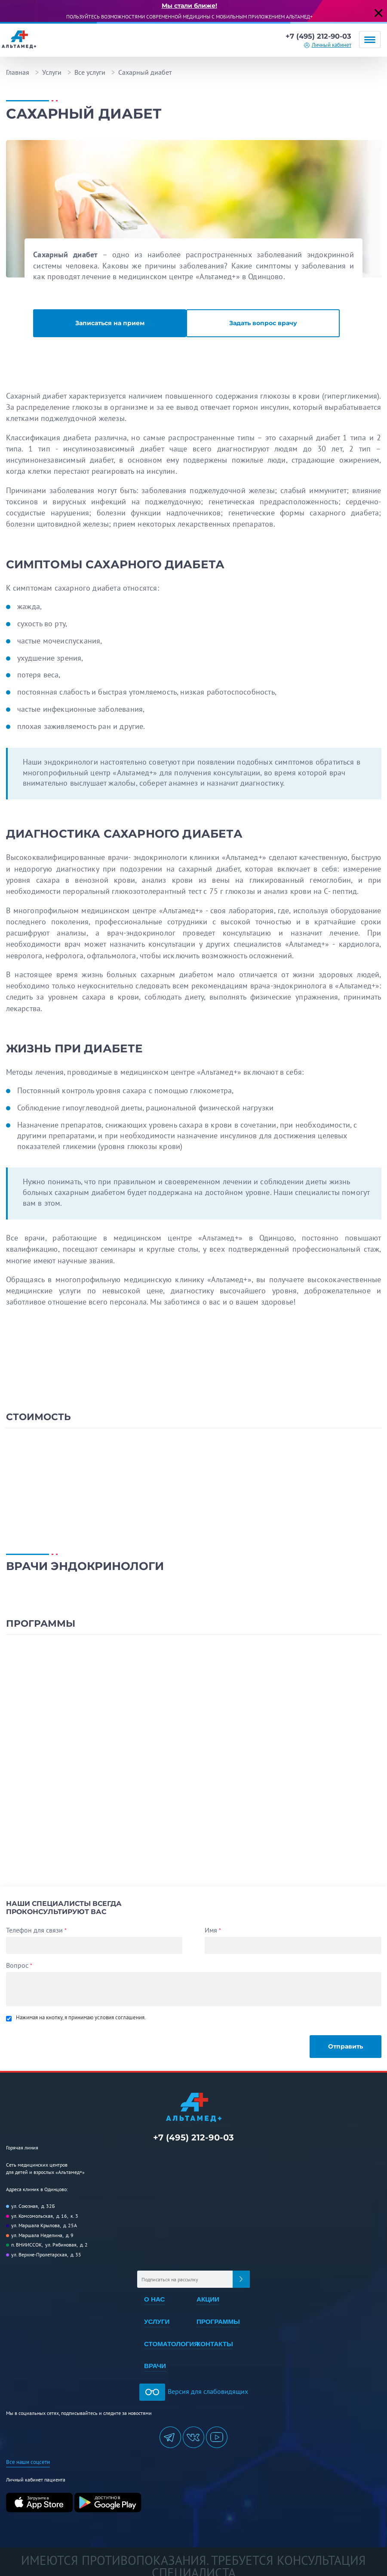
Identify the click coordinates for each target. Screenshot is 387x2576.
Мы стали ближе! (189, 5)
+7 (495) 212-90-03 (315, 36)
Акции (209, 2295)
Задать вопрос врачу (266, 323)
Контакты (215, 2337)
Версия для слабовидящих (193, 2384)
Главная (17, 72)
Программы (218, 2316)
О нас (154, 2295)
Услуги (51, 72)
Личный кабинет (331, 45)
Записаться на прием (106, 323)
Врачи (155, 2359)
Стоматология (171, 2337)
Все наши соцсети (26, 2454)
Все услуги (89, 72)
